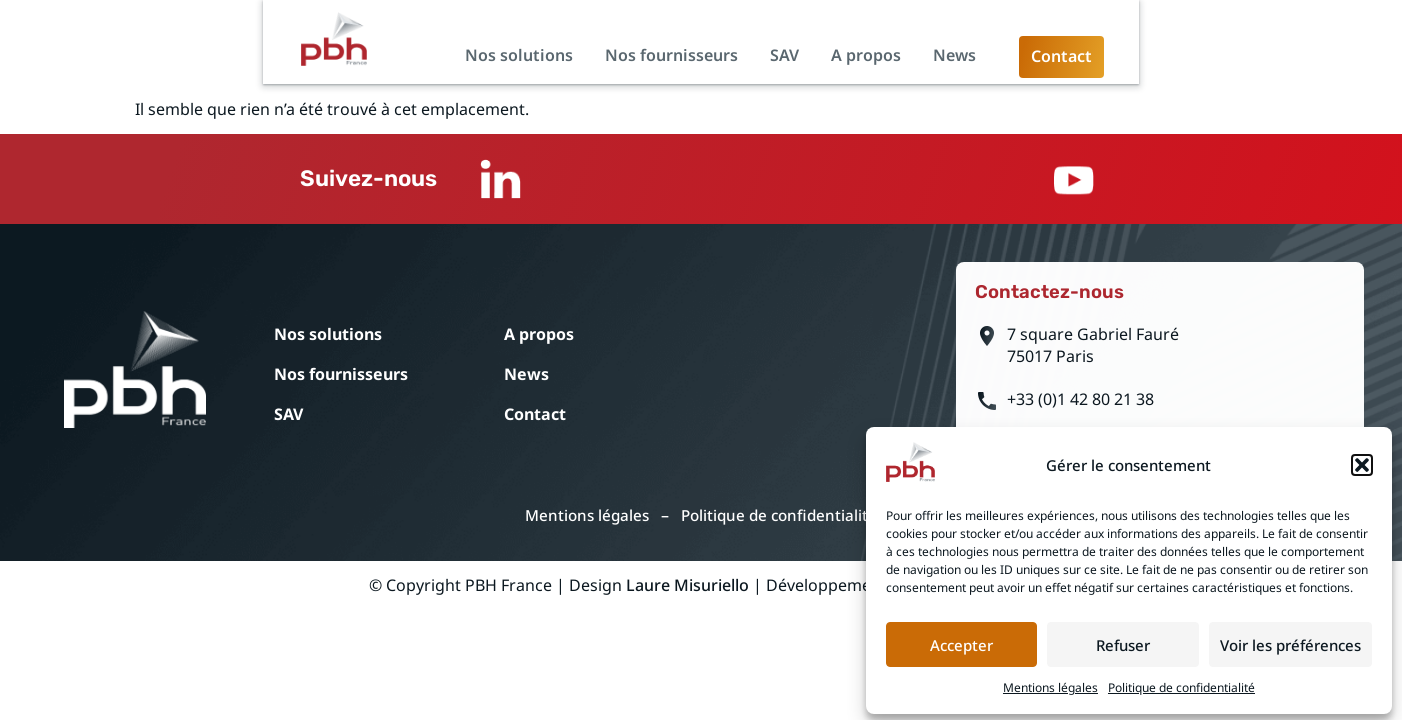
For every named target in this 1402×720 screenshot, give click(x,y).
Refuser (1123, 641)
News (1195, 66)
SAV (1025, 66)
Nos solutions (760, 66)
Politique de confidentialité (1181, 683)
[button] (1362, 461)
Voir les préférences (1290, 641)
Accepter (961, 641)
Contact (624, 423)
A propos (1107, 66)
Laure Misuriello (687, 605)
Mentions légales (1050, 683)
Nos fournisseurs (912, 66)
